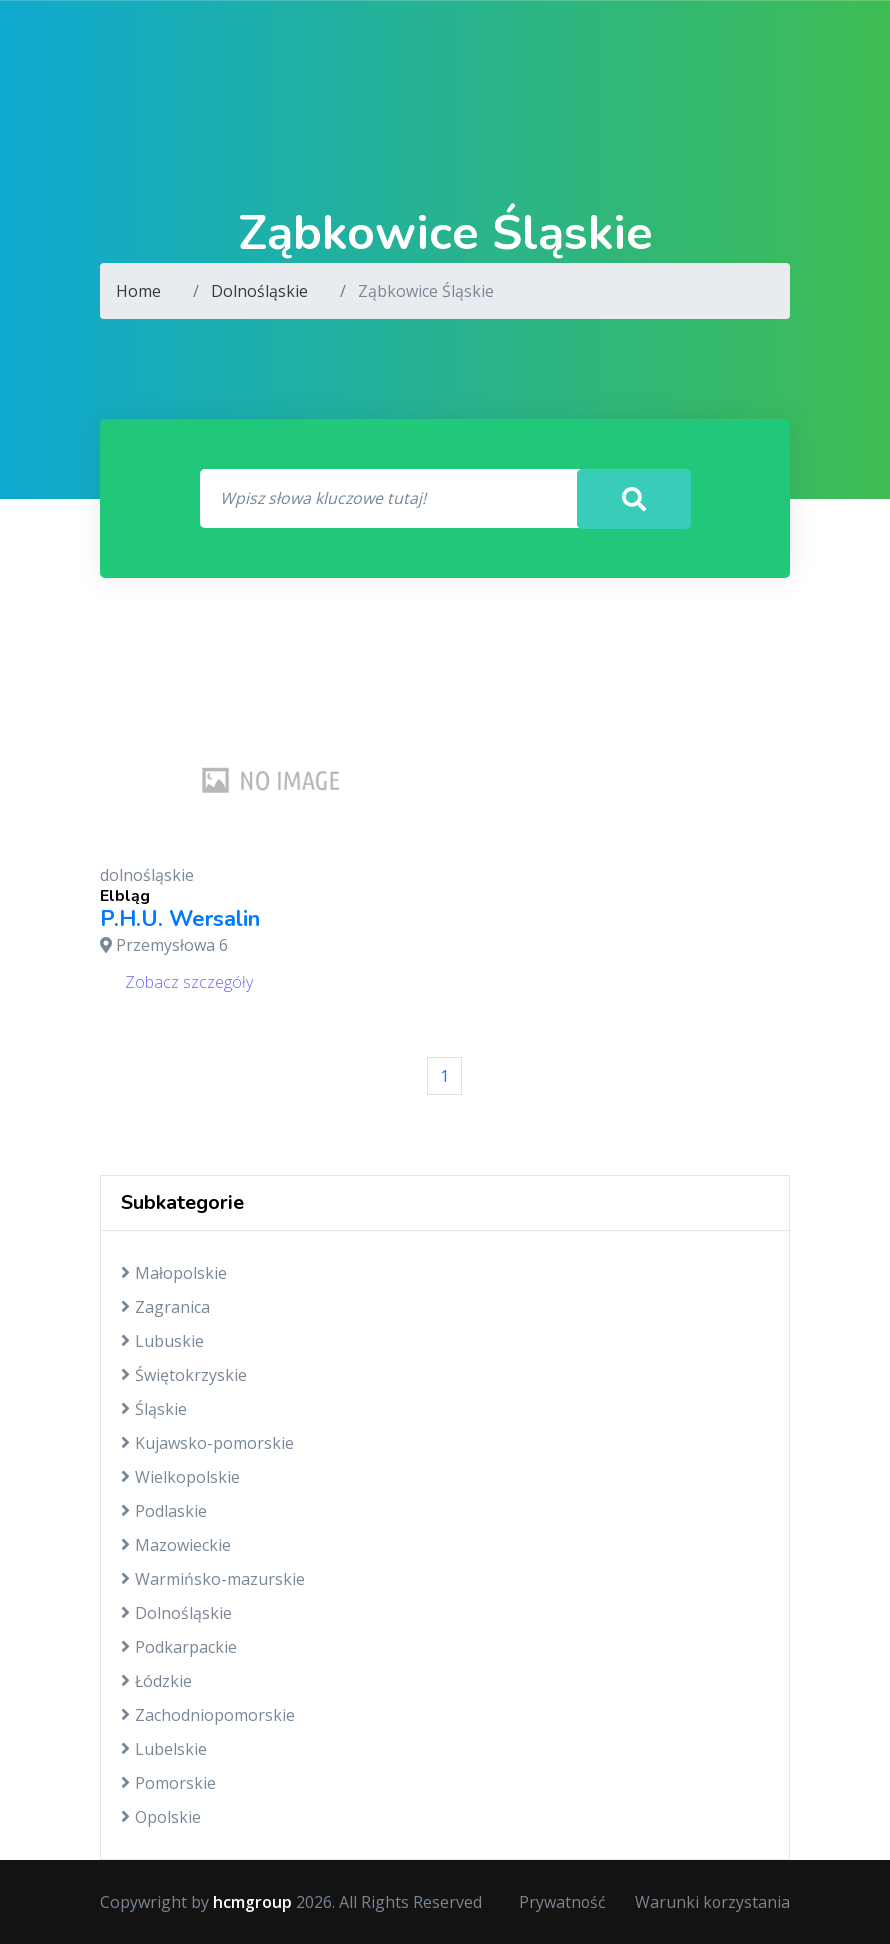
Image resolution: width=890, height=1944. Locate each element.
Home (138, 291)
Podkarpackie (179, 1647)
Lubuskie (162, 1341)
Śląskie (154, 1409)
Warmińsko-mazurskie (213, 1579)
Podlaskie (164, 1511)
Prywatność (561, 1902)
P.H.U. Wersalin (180, 920)
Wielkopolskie (180, 1477)
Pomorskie (168, 1783)
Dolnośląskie (259, 291)
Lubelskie (164, 1749)
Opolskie (161, 1817)
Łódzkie (156, 1681)
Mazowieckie (176, 1545)
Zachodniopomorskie (208, 1715)
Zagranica (165, 1307)
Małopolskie (174, 1273)
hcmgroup (252, 1902)
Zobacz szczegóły (189, 982)
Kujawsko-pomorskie (207, 1443)
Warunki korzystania (712, 1902)
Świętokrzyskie (184, 1375)
